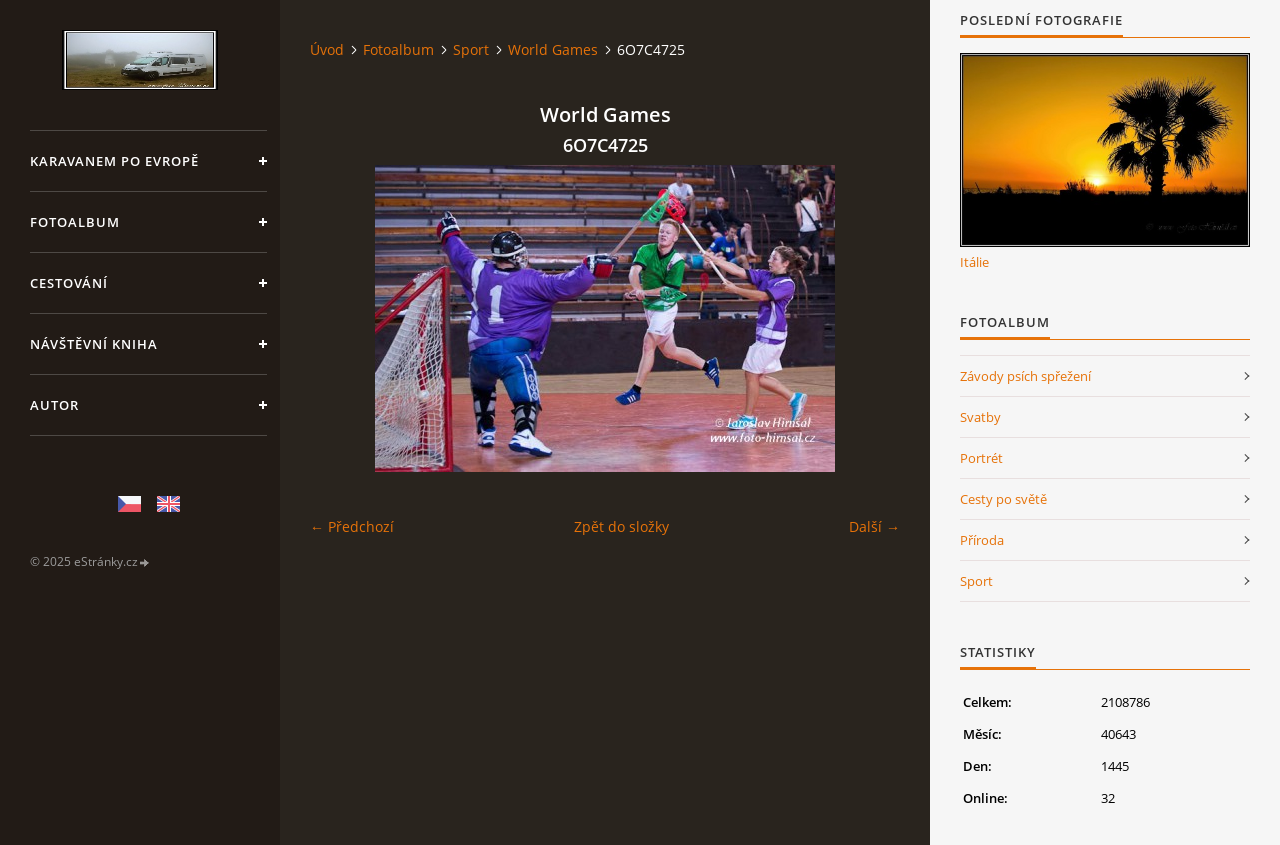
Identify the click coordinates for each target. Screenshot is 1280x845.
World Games (553, 49)
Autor (54, 405)
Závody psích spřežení (1025, 376)
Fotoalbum (75, 222)
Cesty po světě (1003, 499)
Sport (471, 49)
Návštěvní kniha (94, 344)
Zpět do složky (621, 526)
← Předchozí (352, 526)
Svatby (980, 417)
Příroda (982, 540)
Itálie (974, 262)
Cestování (69, 283)
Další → (874, 526)
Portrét (981, 458)
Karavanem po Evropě (114, 161)
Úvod (327, 49)
